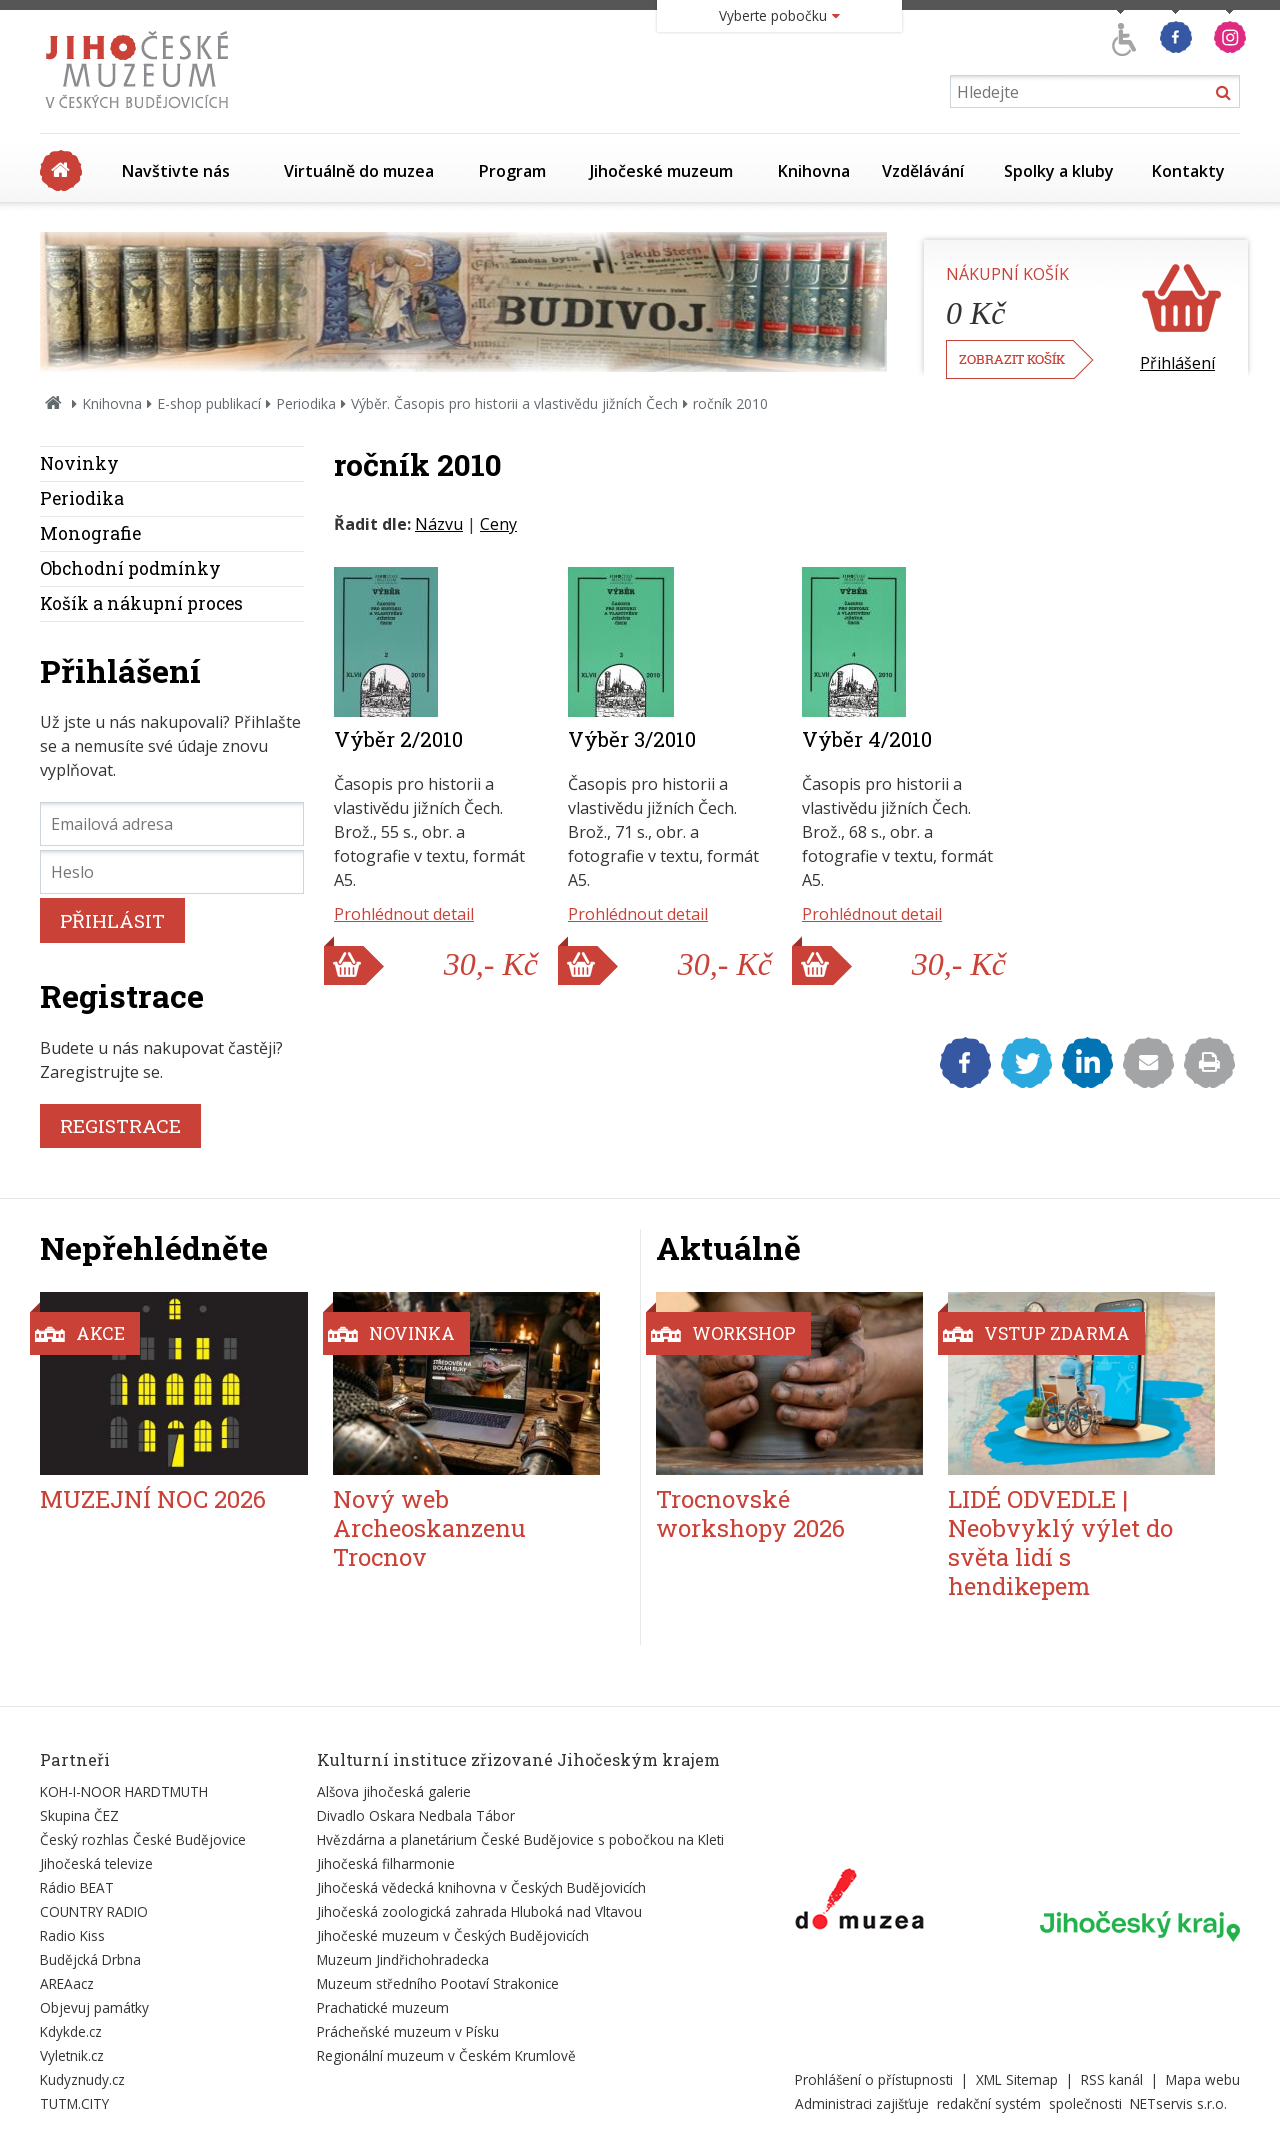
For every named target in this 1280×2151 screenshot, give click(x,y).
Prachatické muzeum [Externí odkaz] (383, 2007)
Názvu (439, 524)
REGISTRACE (120, 1125)
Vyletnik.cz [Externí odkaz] (72, 2055)
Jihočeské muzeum (661, 171)
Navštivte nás (176, 171)
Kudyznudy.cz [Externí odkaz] (82, 2079)
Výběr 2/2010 (398, 739)
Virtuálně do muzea (359, 171)
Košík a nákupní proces (141, 603)
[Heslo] (172, 872)
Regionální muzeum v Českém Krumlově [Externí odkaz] (446, 2055)
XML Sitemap (1017, 2079)
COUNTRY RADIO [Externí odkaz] (94, 1911)
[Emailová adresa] (172, 824)
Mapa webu (1203, 2079)
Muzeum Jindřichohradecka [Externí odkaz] (403, 1959)
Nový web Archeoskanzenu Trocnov (429, 1528)
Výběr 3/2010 (632, 739)
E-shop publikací (209, 403)
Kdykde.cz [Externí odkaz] (71, 2031)
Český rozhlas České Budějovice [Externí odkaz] (143, 1839)
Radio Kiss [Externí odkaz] (72, 1935)
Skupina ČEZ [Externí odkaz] (79, 1815)
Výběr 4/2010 (867, 739)
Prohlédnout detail (404, 914)
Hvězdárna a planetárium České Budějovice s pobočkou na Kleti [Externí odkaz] (520, 1839)
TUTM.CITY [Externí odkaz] (74, 2103)
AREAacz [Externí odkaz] (67, 1983)
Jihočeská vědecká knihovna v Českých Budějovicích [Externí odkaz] (481, 1887)
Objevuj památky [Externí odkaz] (94, 2007)
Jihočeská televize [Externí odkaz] (96, 1863)
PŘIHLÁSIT (112, 920)
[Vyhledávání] (1095, 91)
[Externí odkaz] (859, 1903)
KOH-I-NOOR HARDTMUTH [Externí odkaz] (124, 1791)
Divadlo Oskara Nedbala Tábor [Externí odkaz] (416, 1815)
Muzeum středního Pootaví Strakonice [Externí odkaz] (438, 1983)
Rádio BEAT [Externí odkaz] (77, 1887)
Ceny (498, 524)
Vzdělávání (923, 171)
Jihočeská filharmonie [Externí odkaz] (386, 1863)
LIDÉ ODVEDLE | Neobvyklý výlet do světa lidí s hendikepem (1060, 1542)
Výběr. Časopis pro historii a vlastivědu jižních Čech (514, 403)
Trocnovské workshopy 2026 (750, 1513)
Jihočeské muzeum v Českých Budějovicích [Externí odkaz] (453, 1935)
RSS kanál (1112, 2079)
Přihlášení (1177, 363)
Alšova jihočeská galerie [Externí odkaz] (394, 1791)
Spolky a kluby (1059, 171)
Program (512, 171)
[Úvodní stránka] (141, 114)
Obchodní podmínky (130, 568)
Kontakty (1188, 171)
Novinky (79, 463)
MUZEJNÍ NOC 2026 (153, 1499)
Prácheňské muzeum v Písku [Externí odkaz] (408, 2031)
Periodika (306, 403)
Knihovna (814, 171)
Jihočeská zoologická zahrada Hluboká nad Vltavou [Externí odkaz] (479, 1911)
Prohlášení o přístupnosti (874, 2079)
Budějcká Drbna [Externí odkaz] (90, 1959)
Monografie (90, 533)
